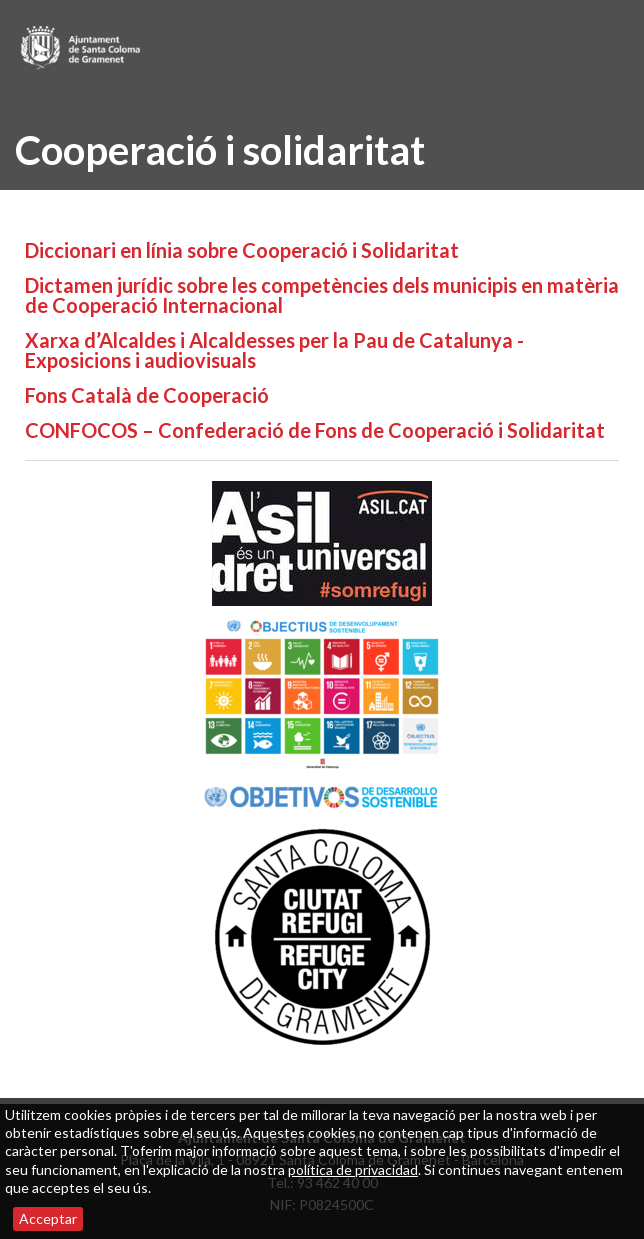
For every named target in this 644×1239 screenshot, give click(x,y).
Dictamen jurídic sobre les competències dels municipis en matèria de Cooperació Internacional (322, 295)
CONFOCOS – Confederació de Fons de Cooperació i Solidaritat (315, 430)
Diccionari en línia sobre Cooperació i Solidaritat (242, 250)
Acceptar (48, 1218)
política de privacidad (353, 1169)
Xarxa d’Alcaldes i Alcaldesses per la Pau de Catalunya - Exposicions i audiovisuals (274, 350)
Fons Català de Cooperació (147, 395)
